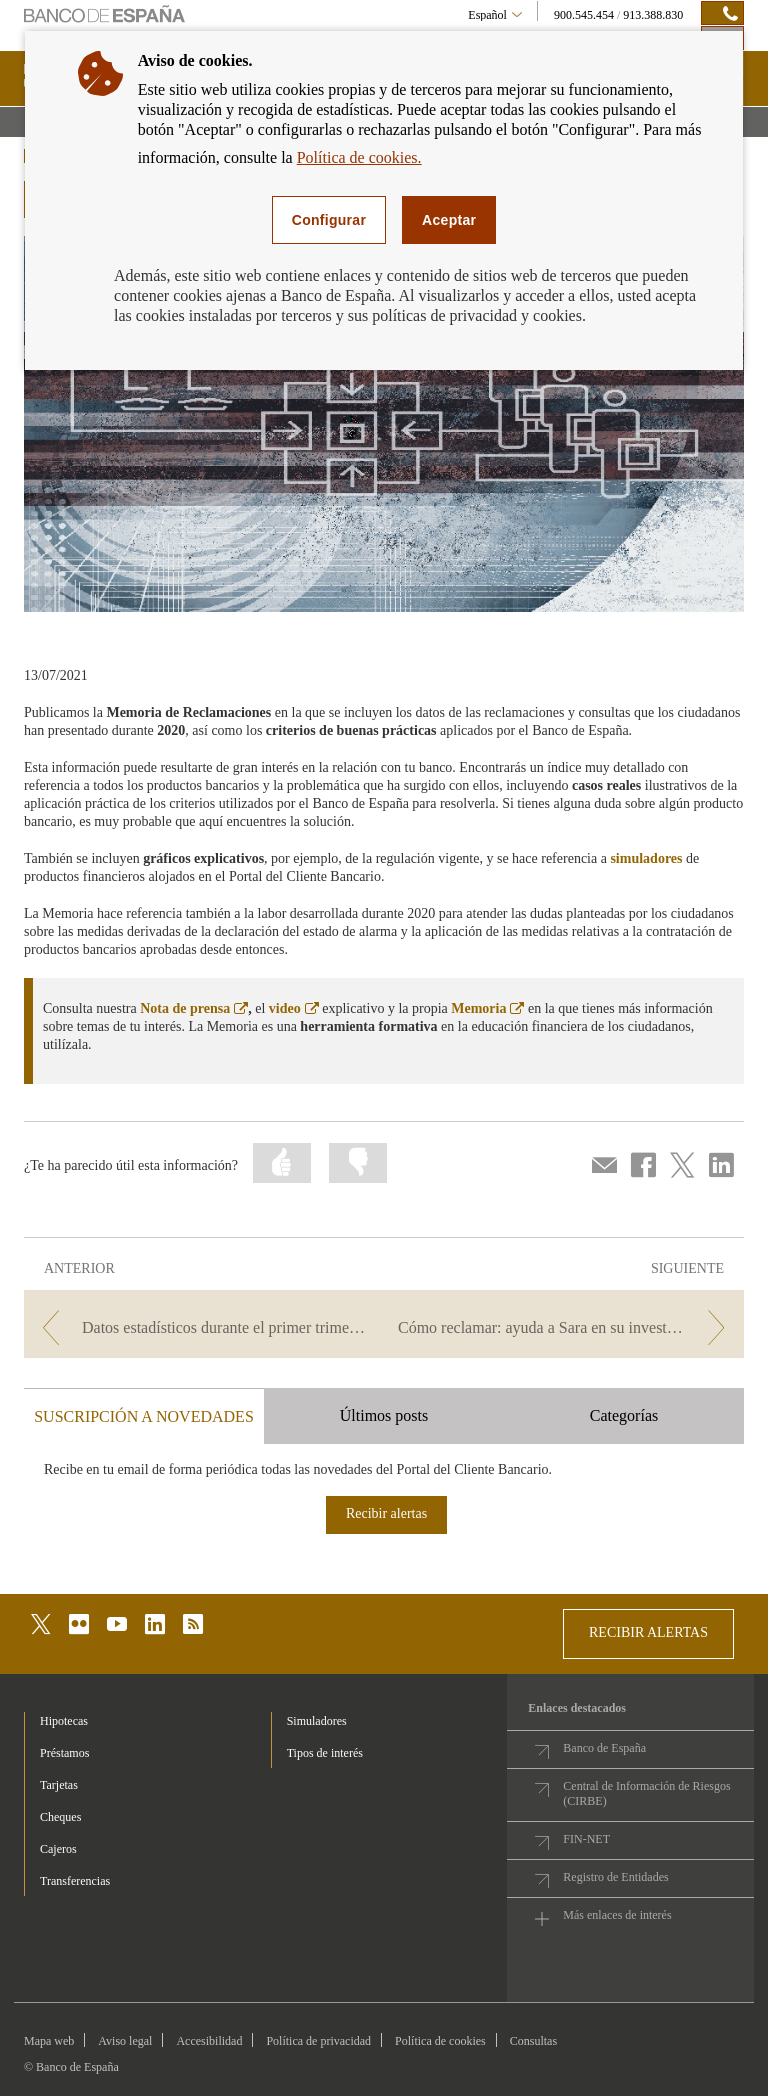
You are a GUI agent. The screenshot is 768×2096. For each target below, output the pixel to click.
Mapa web (49, 2041)
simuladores (646, 858)
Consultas (533, 2041)
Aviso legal (125, 2041)
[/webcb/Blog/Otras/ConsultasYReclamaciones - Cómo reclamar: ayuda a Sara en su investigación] (566, 1327)
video (294, 1008)
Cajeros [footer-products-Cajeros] (58, 1849)
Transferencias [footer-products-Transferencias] (75, 1881)
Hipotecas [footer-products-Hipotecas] (64, 1721)
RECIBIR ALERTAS (648, 1632)
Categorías (624, 1415)
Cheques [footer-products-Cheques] (60, 1817)
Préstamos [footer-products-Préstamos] (64, 1753)
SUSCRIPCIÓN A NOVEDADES (144, 1416)
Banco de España (604, 1748)
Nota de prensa (194, 1008)
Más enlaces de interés (617, 1915)
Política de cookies (440, 2041)
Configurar (329, 220)
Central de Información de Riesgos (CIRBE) (646, 1793)
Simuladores (317, 1721)
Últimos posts (384, 1415)
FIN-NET (586, 1839)
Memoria (487, 1008)
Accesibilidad (209, 2041)
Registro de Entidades (615, 1877)
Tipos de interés (325, 1753)
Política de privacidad (318, 2041)
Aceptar (449, 220)
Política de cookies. (359, 157)
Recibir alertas (386, 1513)
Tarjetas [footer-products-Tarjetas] (59, 1785)
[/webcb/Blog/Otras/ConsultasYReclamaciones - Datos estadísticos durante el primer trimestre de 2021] (202, 1327)
